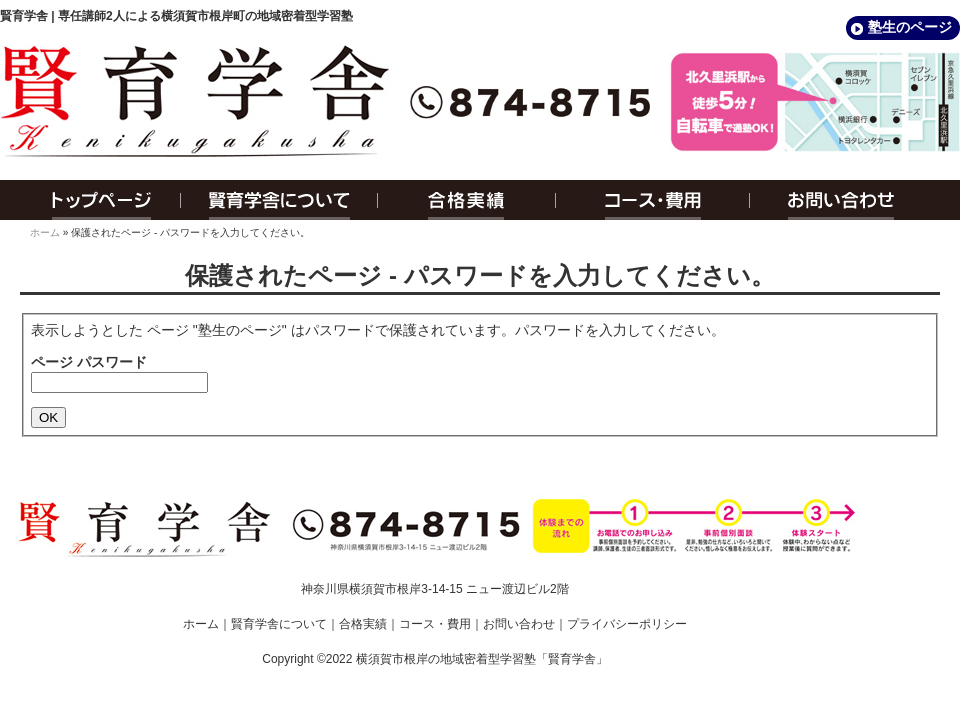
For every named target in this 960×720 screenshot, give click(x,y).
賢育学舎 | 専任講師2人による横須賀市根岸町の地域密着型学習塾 (176, 16)
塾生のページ (910, 27)
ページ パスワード (89, 362)
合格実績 (467, 200)
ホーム (45, 232)
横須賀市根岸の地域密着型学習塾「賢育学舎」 (482, 659)
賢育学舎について (279, 200)
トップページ (90, 200)
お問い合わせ (855, 200)
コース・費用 (653, 200)
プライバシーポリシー (627, 624)
